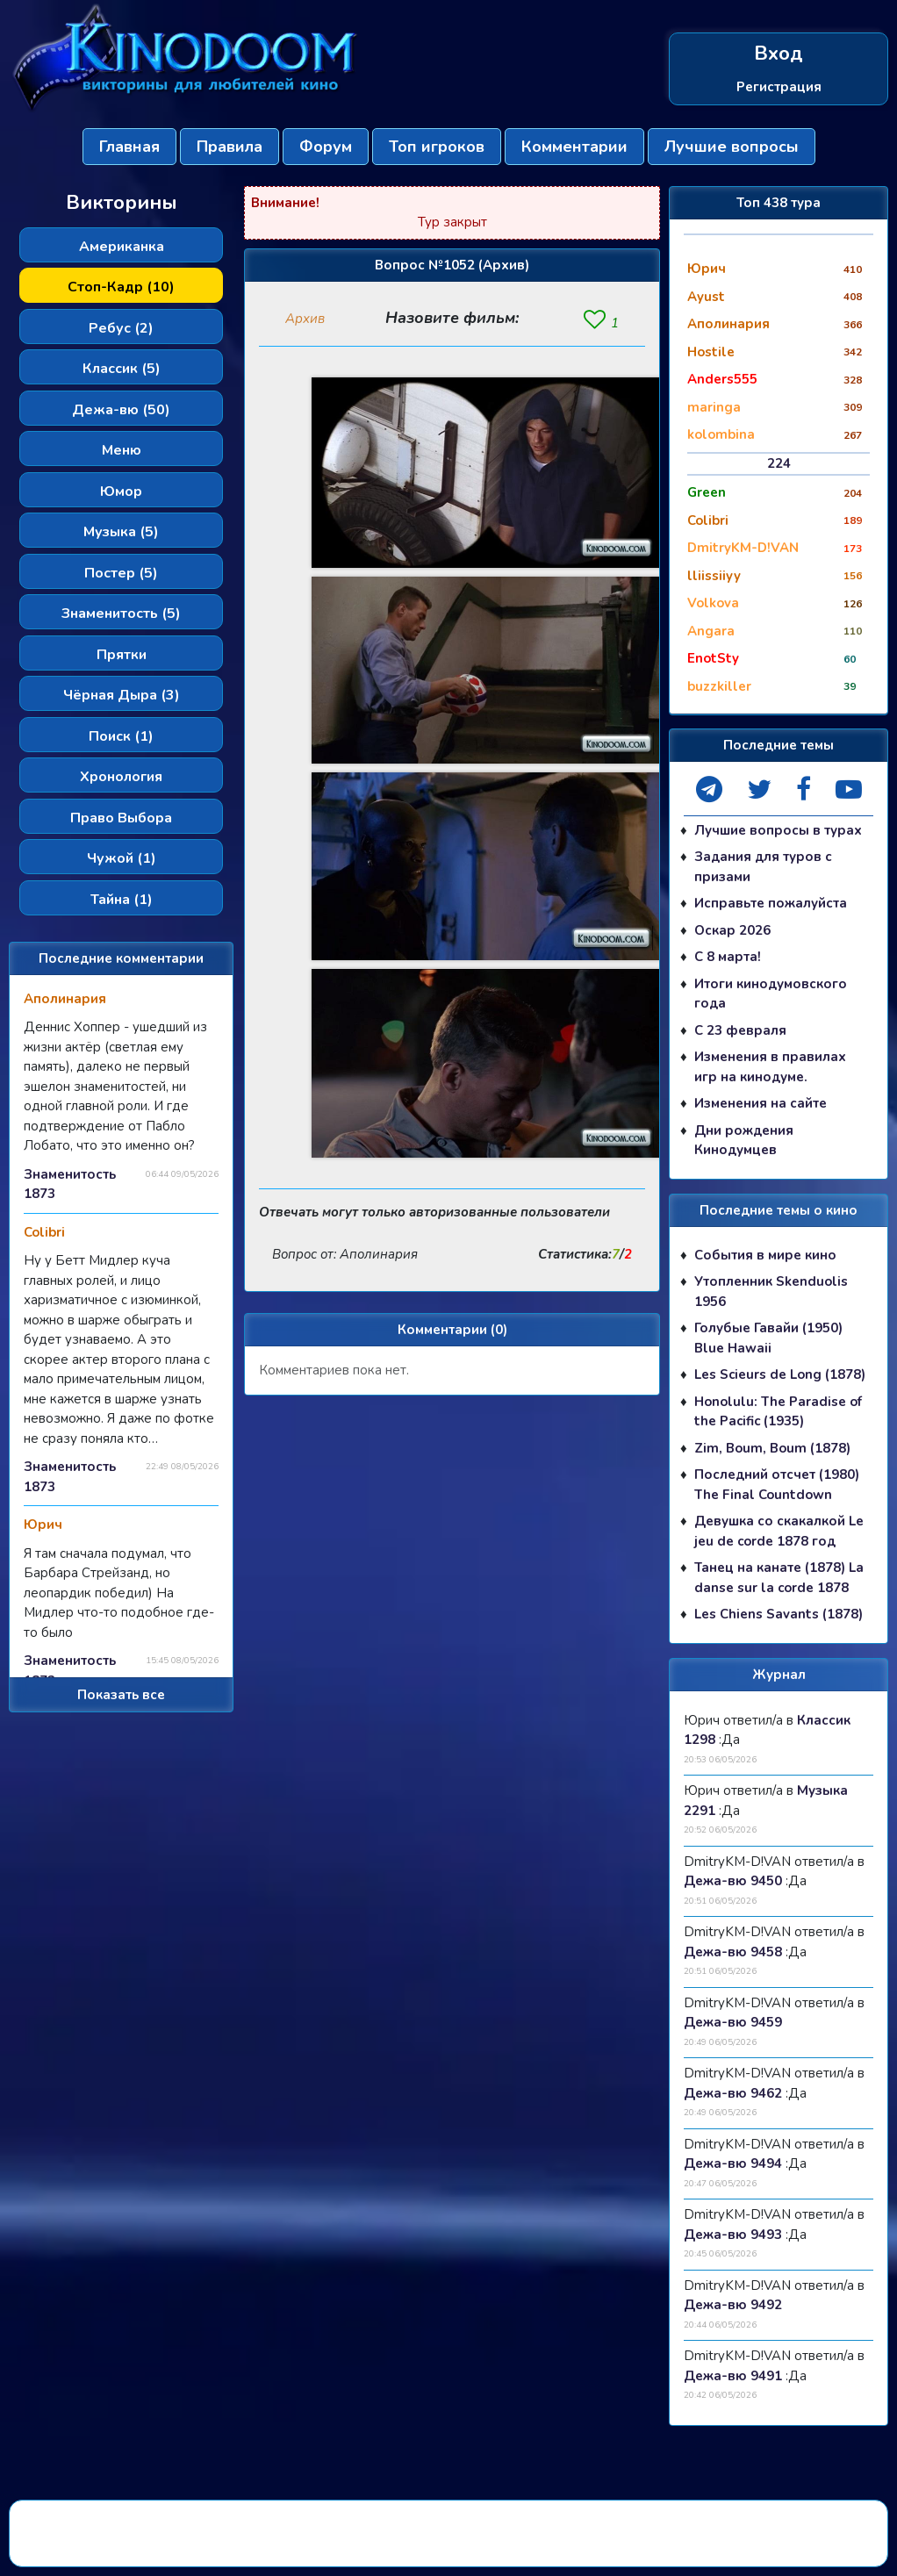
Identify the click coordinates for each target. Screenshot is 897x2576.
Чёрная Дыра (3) (121, 695)
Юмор (121, 491)
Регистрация (779, 86)
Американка (121, 246)
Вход (778, 54)
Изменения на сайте (760, 1104)
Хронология (121, 776)
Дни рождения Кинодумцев (743, 1140)
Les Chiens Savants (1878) (778, 1615)
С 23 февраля (740, 1030)
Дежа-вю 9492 (733, 2305)
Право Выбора (121, 818)
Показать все (121, 1695)
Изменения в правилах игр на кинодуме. (770, 1068)
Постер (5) (121, 573)
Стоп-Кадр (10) (121, 287)
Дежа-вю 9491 (733, 2376)
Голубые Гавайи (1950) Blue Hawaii (768, 1339)
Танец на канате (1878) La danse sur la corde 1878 (779, 1578)
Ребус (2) (121, 328)
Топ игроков (436, 146)
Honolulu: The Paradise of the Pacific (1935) (778, 1412)
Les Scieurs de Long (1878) (779, 1375)
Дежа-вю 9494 (733, 2164)
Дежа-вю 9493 (733, 2234)
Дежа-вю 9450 (733, 1882)
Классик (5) (122, 368)
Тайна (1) (121, 899)
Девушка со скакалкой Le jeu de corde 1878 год (779, 1532)
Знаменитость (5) (121, 613)
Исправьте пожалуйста (770, 904)
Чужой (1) (121, 858)
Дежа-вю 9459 (733, 2023)
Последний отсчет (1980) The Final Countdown (776, 1485)
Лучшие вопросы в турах (778, 830)
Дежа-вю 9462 (733, 2093)
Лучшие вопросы (731, 146)
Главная (129, 146)
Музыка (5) (121, 532)
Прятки (122, 654)
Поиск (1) (121, 736)
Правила (229, 146)
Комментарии (574, 146)
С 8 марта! (727, 957)
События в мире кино (765, 1255)
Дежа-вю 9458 (733, 1952)
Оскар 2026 (732, 930)
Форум (325, 146)
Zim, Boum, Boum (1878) (772, 1448)
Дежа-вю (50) (121, 410)
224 (779, 463)
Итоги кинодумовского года (770, 994)
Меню (121, 450)
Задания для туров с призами (763, 867)
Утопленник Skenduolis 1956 (771, 1292)
